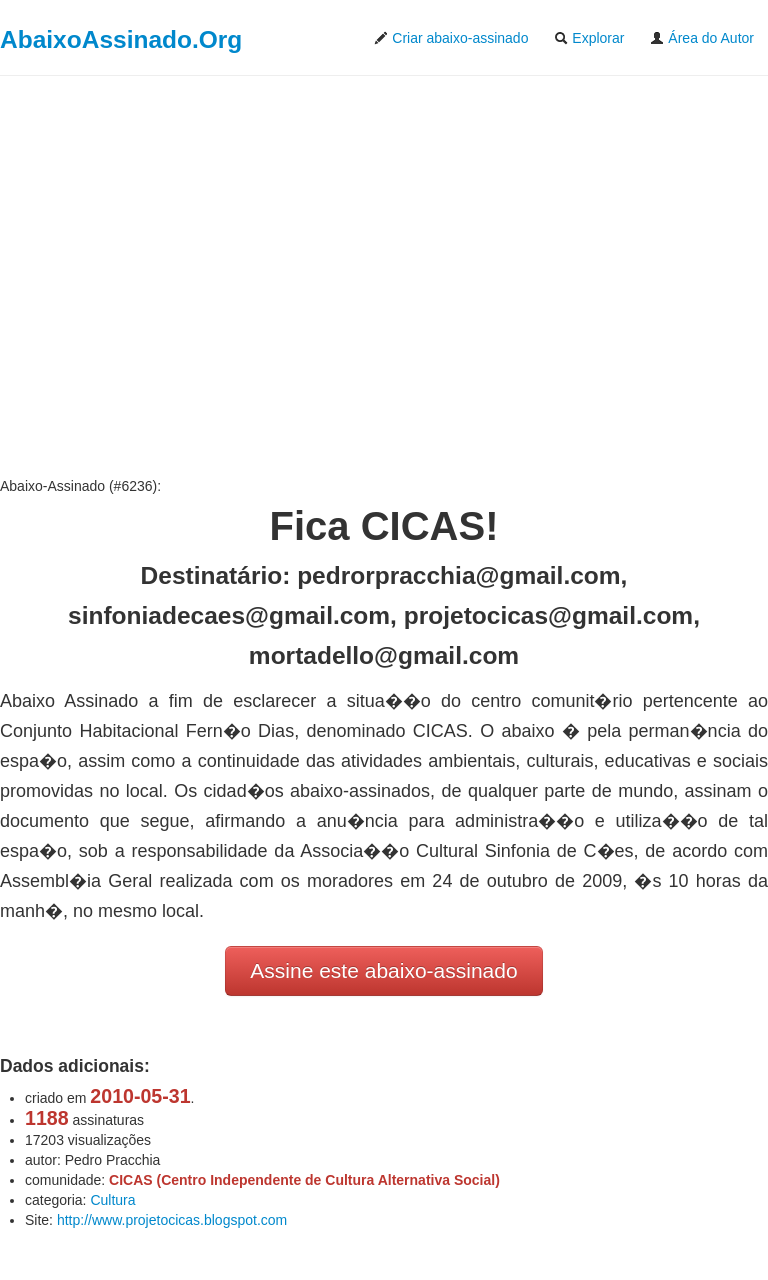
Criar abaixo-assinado (451, 38)
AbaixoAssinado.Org (121, 39)
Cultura (112, 1200)
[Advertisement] (384, 276)
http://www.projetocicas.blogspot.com (172, 1220)
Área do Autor (702, 38)
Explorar (589, 38)
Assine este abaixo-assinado (383, 970)
